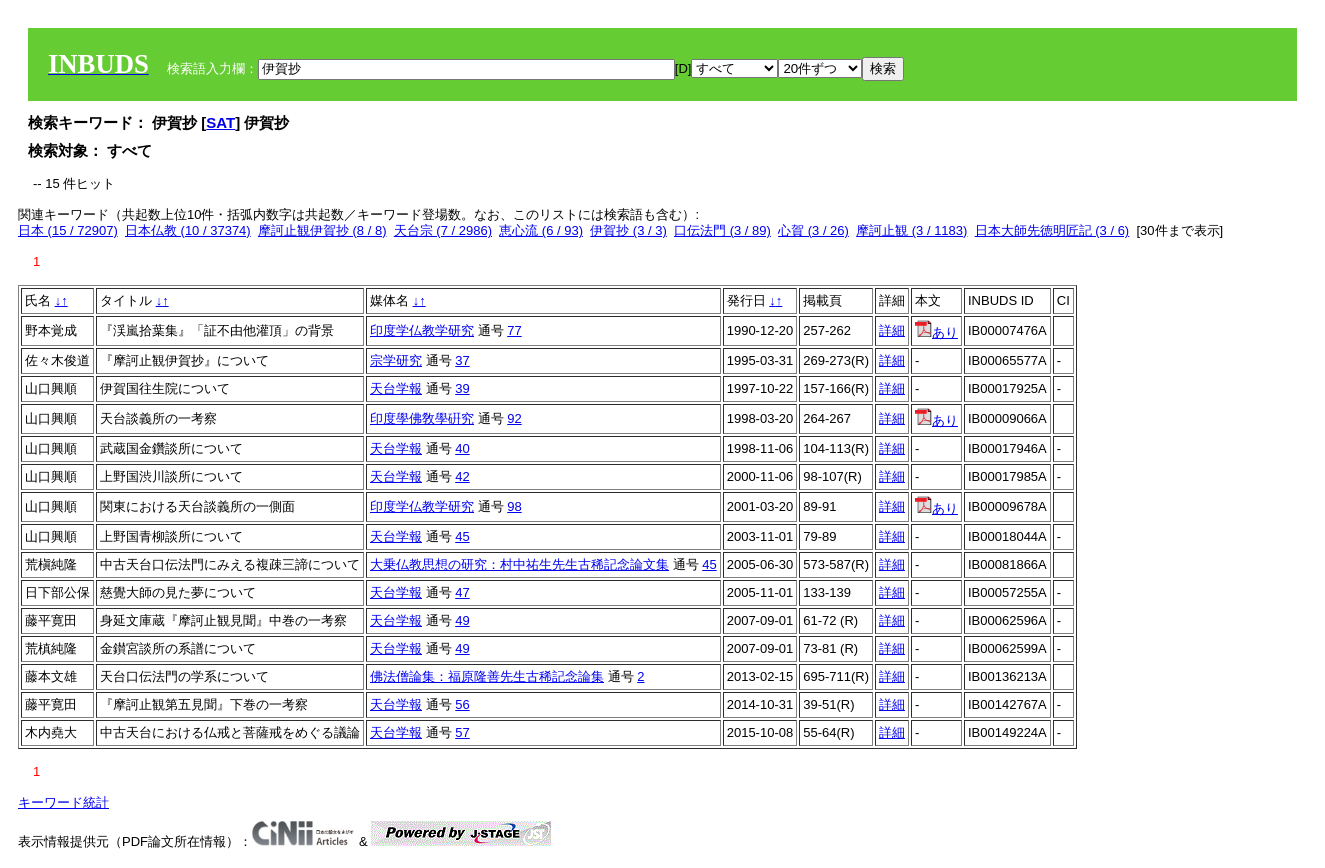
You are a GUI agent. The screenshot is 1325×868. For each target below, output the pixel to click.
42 (462, 476)
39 (462, 388)
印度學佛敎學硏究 (422, 418)
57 (462, 732)
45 (462, 536)
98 (514, 506)
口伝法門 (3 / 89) (722, 230)
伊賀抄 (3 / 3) (628, 230)
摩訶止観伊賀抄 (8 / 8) (322, 230)
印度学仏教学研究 (422, 330)
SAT (220, 122)
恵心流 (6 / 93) (541, 230)
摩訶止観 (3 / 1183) (911, 230)
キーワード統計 (63, 802)
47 (462, 592)
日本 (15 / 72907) (68, 230)
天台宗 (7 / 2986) (443, 230)
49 (462, 620)
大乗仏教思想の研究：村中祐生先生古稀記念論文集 (519, 564)
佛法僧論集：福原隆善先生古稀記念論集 (487, 676)
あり (936, 332)
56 (462, 704)
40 (462, 448)
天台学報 (396, 388)
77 (514, 330)
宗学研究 (396, 360)
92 (514, 418)
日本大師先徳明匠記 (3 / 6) (1052, 230)
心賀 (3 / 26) (813, 230)
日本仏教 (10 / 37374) (188, 230)
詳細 (892, 330)
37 (462, 360)
